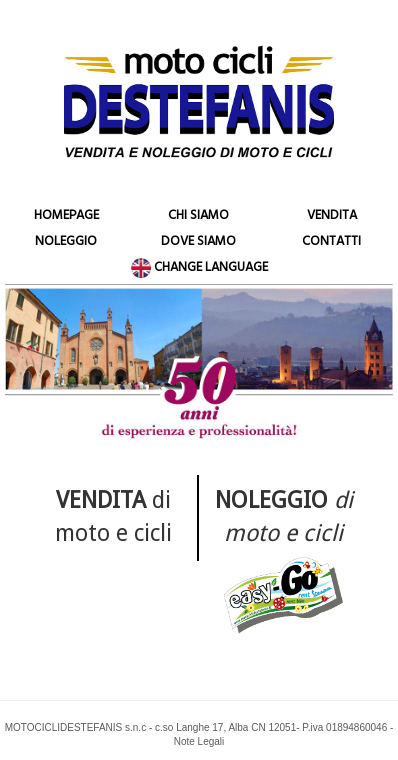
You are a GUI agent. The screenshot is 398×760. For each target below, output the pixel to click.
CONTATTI (331, 243)
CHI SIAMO (198, 217)
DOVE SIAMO (198, 243)
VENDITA (332, 217)
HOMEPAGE (66, 217)
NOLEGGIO (66, 243)
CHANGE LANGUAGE (199, 269)
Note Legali (199, 741)
